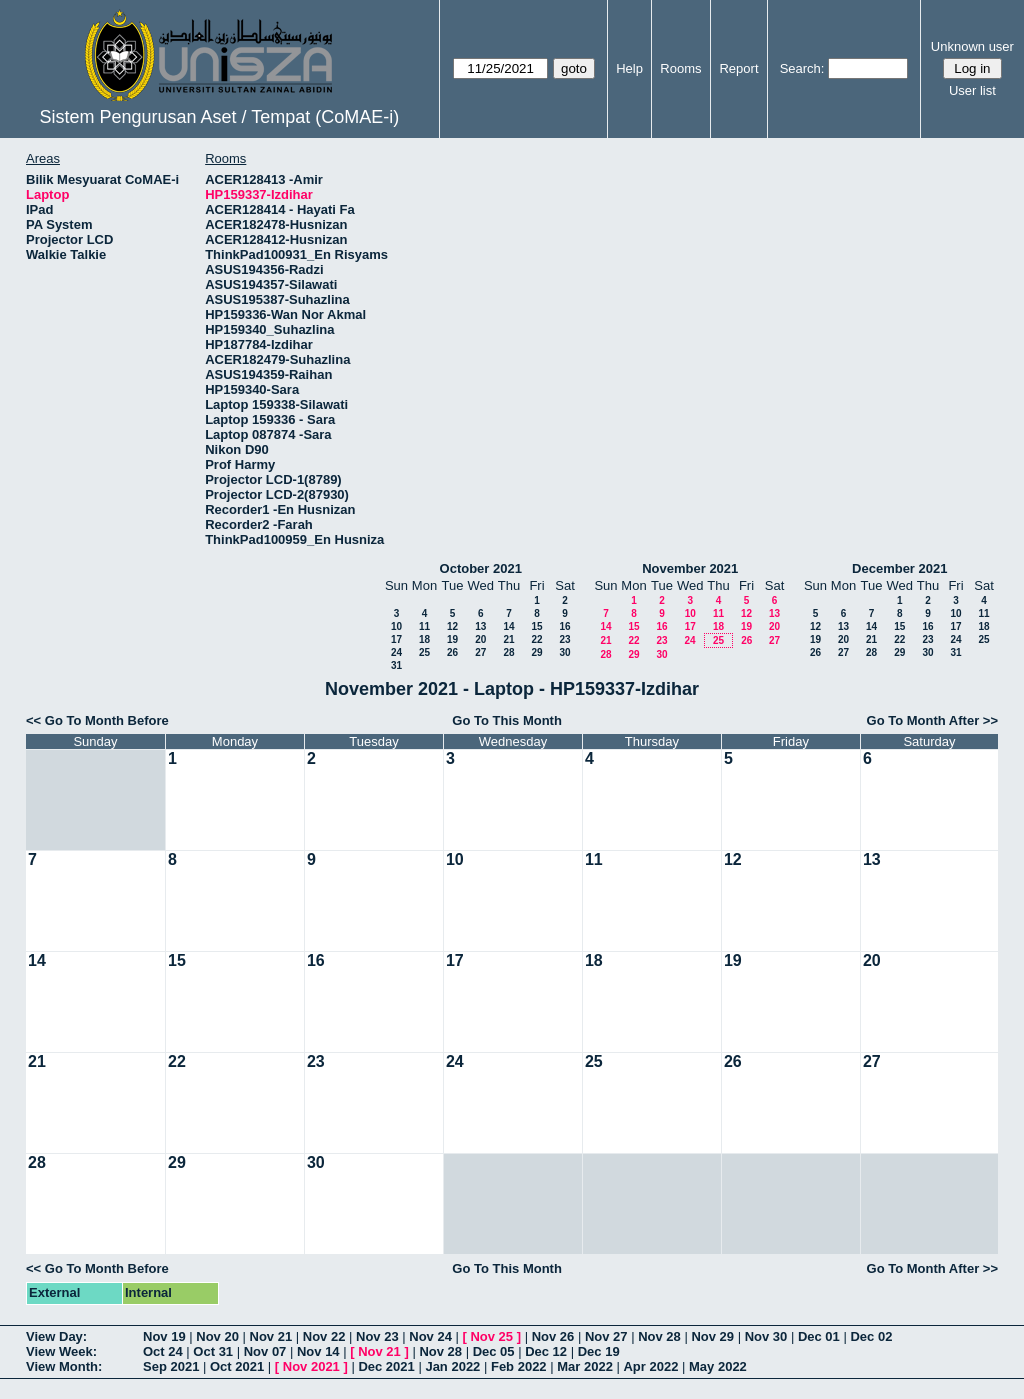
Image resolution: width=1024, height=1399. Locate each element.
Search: (802, 68)
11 (424, 626)
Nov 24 (430, 1336)
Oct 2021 (237, 1366)
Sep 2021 (171, 1366)
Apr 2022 (650, 1366)
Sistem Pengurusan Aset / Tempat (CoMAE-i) (219, 117)
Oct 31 (213, 1351)
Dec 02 (871, 1336)
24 (396, 652)
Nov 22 (324, 1336)
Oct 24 (163, 1351)
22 (536, 639)
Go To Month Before (107, 720)
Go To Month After (923, 720)
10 (396, 626)
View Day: (56, 1336)
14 (508, 626)
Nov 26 (553, 1336)
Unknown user (972, 46)
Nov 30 (766, 1336)
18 (424, 639)
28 (508, 652)
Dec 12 (546, 1351)
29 (536, 652)
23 (564, 639)
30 (564, 652)
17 (396, 639)
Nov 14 (318, 1351)
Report (738, 68)
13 (480, 626)
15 (536, 626)
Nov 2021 (311, 1366)
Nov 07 (265, 1351)
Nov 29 (712, 1336)
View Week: (61, 1351)
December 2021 (899, 568)
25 (424, 652)
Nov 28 (659, 1336)
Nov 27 (606, 1336)
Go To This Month (507, 720)
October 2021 (481, 568)
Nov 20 (217, 1336)
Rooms (680, 68)
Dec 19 (599, 1351)
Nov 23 (377, 1336)
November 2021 (690, 568)
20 (480, 639)
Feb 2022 (519, 1366)
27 (480, 652)
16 (564, 626)
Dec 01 (819, 1336)
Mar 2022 (585, 1366)
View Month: (64, 1366)
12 (452, 626)
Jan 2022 (452, 1366)
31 (396, 665)
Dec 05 (494, 1351)
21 (508, 639)
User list (972, 90)
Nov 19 (164, 1336)
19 (452, 639)
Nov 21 (271, 1336)
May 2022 (718, 1366)
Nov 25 (491, 1336)
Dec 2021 (386, 1366)
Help (629, 68)
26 (452, 652)
